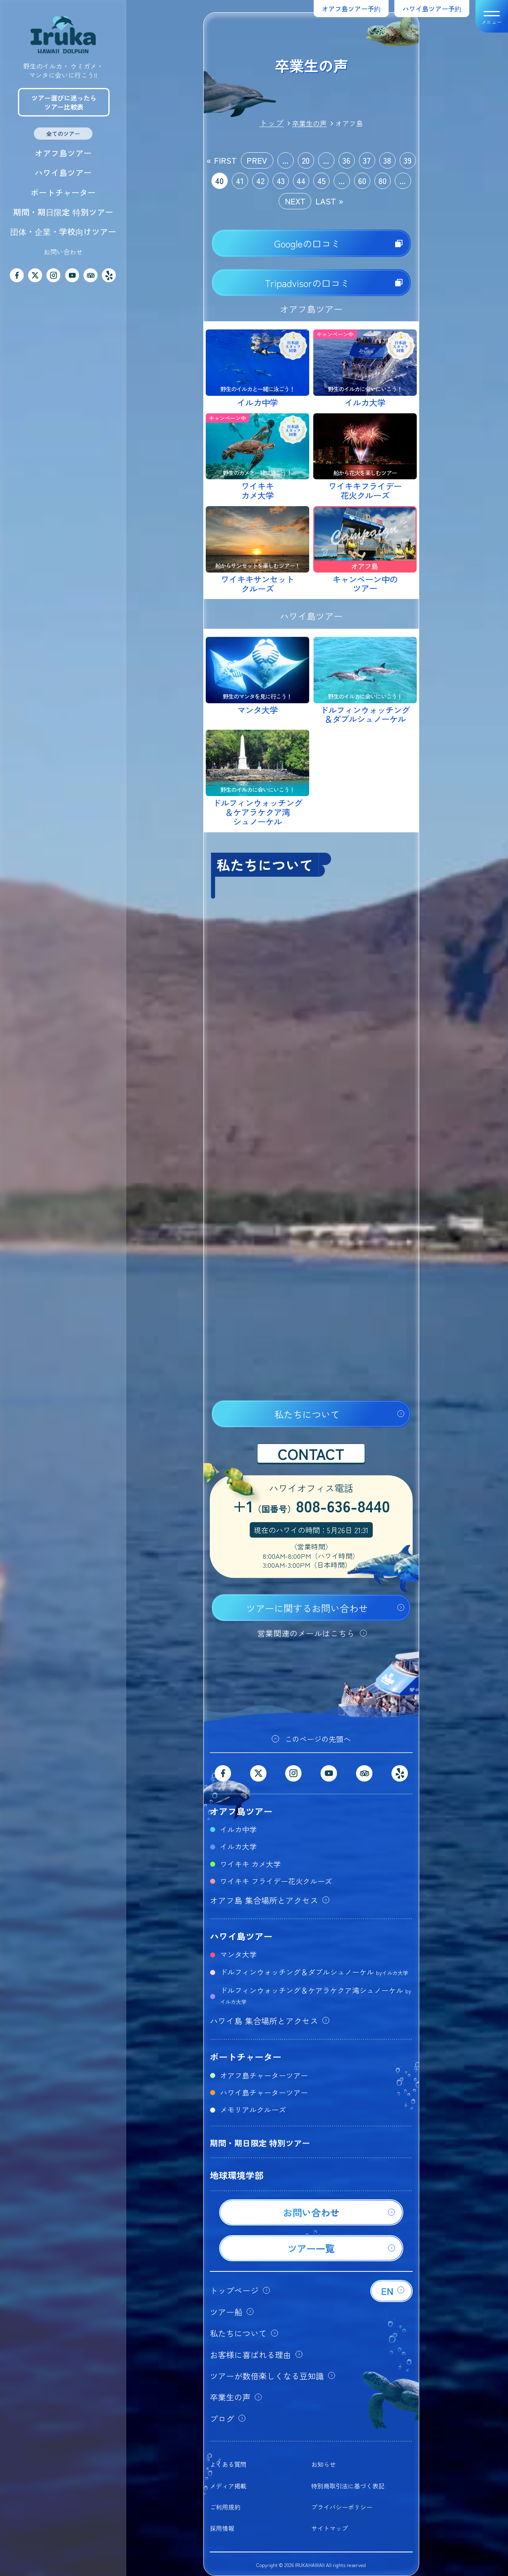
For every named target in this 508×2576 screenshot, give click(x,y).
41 (240, 181)
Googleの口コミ (307, 243)
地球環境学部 (237, 2174)
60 (362, 181)
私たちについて (307, 1414)
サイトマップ (329, 2528)
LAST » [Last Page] (329, 201)
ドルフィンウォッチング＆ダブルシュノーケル (314, 1971)
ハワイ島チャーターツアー (264, 2092)
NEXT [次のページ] (295, 201)
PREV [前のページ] (256, 160)
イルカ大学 (238, 1846)
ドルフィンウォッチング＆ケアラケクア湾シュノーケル (315, 1995)
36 (346, 160)
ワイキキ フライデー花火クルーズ (276, 1881)
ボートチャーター (63, 192)
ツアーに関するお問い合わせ (307, 1608)
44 (301, 181)
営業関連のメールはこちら (306, 1633)
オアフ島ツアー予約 (351, 8)
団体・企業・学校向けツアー (63, 231)
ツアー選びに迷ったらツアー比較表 (64, 102)
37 (367, 160)
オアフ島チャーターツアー (264, 2075)
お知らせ (323, 2464)
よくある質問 (228, 2464)
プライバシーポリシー (341, 2507)
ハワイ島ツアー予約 (431, 8)
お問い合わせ (63, 252)
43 (281, 181)
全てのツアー (63, 133)
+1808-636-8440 (311, 1507)
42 (260, 181)
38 (387, 160)
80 (382, 181)
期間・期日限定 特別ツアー (63, 212)
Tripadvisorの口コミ (307, 283)
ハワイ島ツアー (63, 172)
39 (407, 160)
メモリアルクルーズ (253, 2109)
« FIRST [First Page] (222, 160)
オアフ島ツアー (63, 153)
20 (306, 160)
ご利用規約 (225, 2507)
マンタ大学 (238, 1954)
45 (321, 181)
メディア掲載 (228, 2486)
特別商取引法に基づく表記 (348, 2486)
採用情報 (222, 2528)
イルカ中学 (238, 1829)
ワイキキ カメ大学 (250, 1863)
